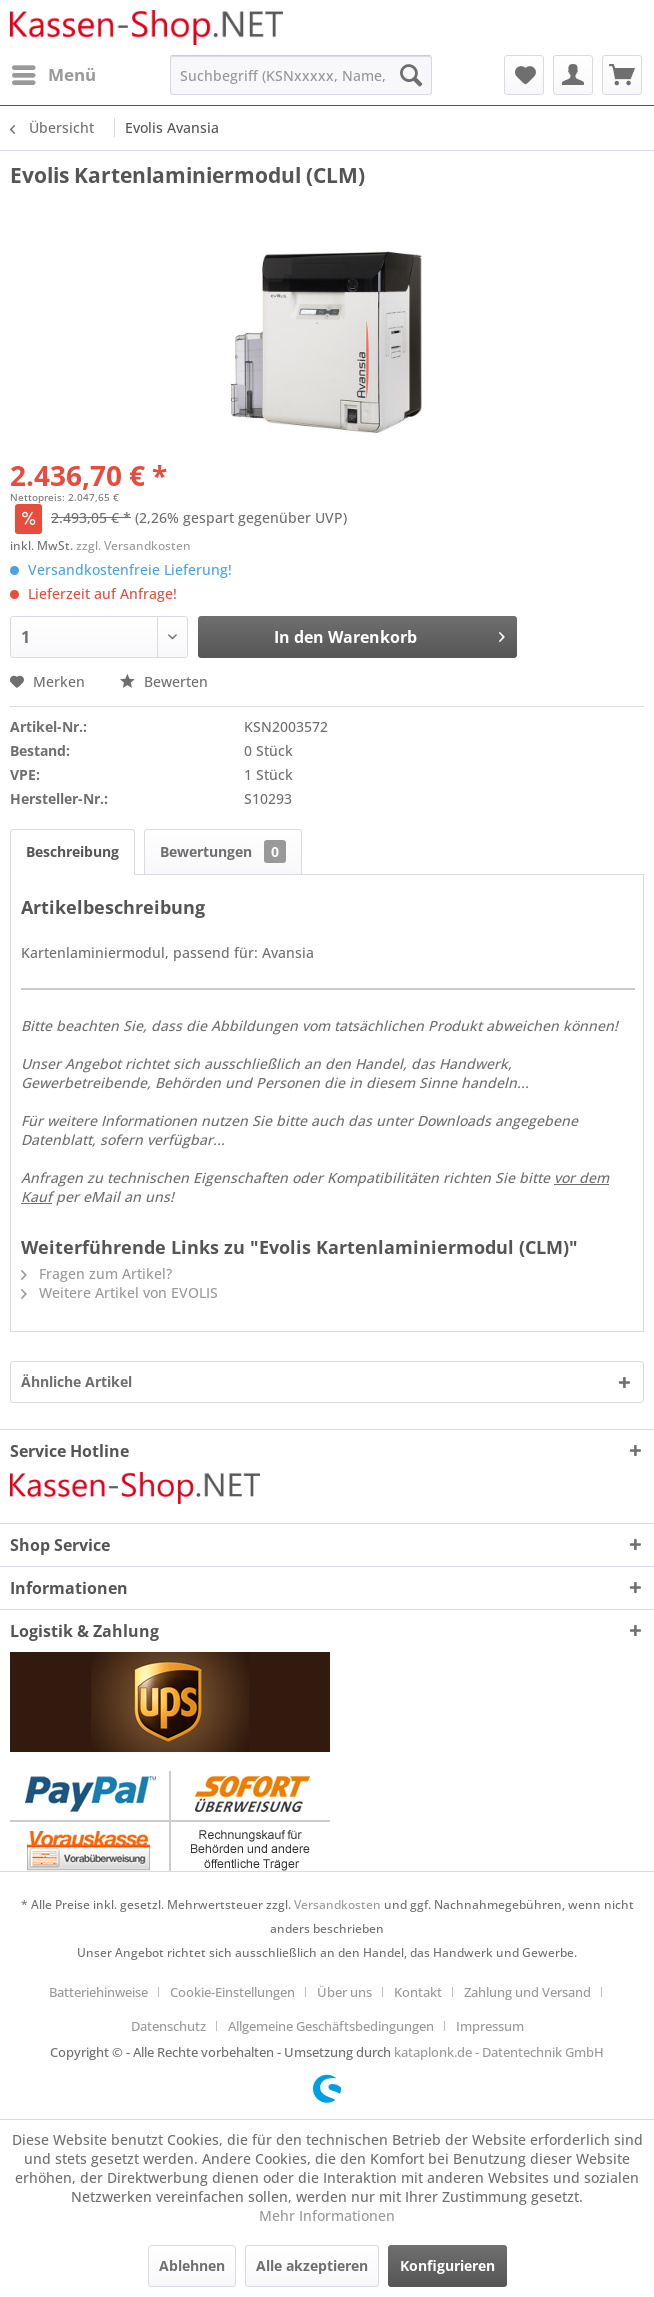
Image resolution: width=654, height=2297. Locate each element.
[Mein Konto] (573, 75)
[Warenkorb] (622, 75)
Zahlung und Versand (527, 1992)
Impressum (490, 2026)
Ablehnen (192, 2265)
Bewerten (164, 681)
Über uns (344, 1992)
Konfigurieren (447, 2265)
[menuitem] (53, 75)
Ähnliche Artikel (76, 1381)
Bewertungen (223, 851)
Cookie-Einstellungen (232, 1992)
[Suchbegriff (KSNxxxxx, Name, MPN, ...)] (301, 75)
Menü (54, 72)
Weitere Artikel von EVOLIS (119, 1292)
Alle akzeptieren (312, 2265)
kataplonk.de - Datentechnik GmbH (499, 2052)
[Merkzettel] (524, 75)
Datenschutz (168, 2026)
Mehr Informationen (327, 2215)
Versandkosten (337, 1904)
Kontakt (418, 1992)
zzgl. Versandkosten (133, 545)
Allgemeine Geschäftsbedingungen (331, 2026)
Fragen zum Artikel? (96, 1273)
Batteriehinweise (98, 1992)
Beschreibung (72, 851)
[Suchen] (411, 75)
